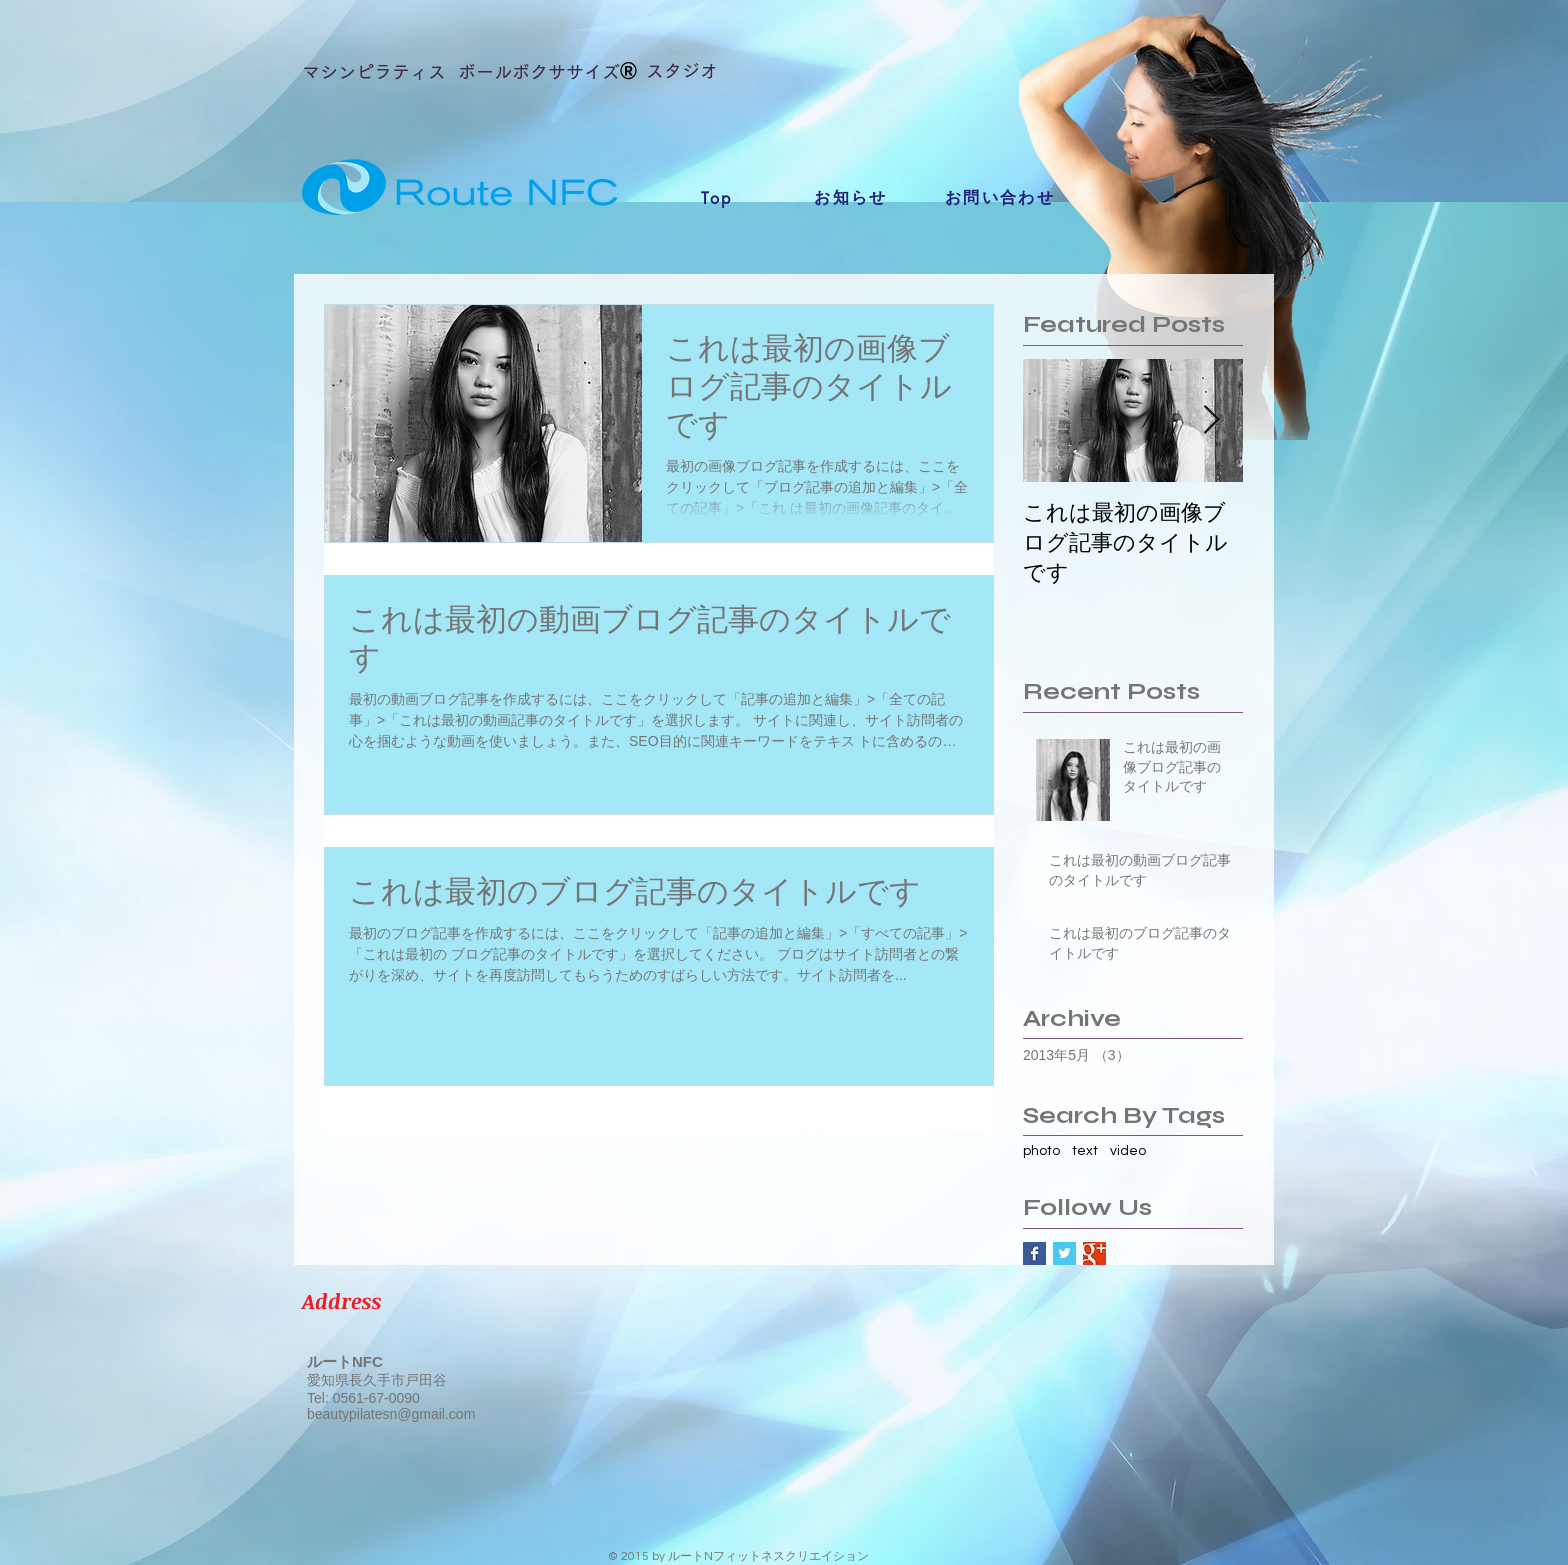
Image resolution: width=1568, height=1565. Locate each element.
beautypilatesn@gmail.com (391, 1414)
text (1085, 1151)
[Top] (717, 198)
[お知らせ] (851, 198)
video (1128, 1151)
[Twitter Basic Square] (1064, 1253)
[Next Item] (1211, 420)
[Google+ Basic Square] (1094, 1253)
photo (1041, 1151)
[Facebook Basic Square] (1034, 1253)
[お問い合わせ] (1000, 198)
